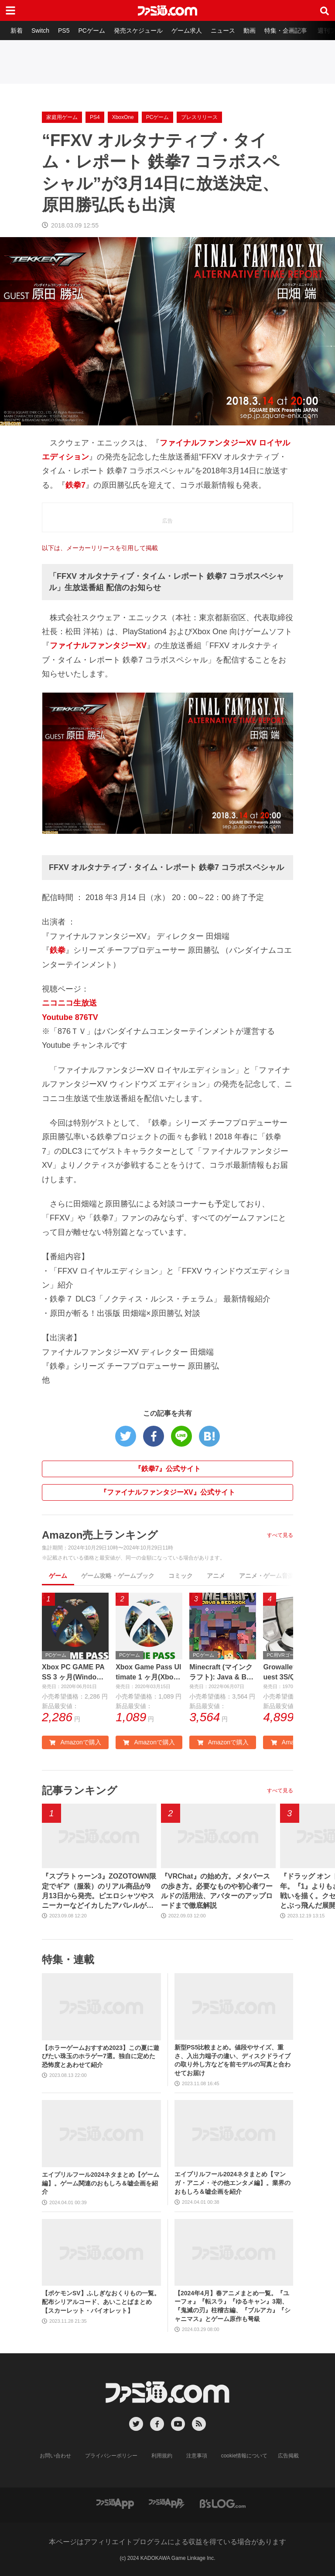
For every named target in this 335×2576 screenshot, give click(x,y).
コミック (180, 1575)
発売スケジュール (138, 30)
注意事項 (196, 2456)
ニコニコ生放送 (69, 1003)
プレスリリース (199, 117)
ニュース (223, 30)
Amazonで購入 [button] (75, 1742)
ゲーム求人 (186, 30)
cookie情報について (244, 2456)
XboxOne (123, 117)
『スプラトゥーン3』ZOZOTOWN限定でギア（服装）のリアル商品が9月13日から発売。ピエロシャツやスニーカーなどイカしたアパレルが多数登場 (99, 1892)
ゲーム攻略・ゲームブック (117, 1575)
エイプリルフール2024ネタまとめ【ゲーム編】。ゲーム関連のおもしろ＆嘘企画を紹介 (100, 2183)
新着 (16, 30)
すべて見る (280, 1535)
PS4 (95, 117)
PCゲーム (91, 30)
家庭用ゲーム (62, 117)
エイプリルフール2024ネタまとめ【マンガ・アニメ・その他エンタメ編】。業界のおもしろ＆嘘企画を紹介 (232, 2183)
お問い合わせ (55, 2456)
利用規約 (161, 2456)
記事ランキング (79, 1790)
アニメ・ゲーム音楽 (266, 1575)
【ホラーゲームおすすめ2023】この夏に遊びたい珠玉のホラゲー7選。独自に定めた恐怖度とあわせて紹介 (100, 2056)
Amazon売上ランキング (100, 1535)
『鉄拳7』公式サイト (167, 1468)
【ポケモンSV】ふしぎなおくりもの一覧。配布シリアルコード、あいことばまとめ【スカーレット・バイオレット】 (101, 2302)
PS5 (63, 30)
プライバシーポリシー (111, 2456)
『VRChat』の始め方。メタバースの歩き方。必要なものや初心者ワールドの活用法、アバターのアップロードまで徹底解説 (217, 1891)
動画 (249, 30)
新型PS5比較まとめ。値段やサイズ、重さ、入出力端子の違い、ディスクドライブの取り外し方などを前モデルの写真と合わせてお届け (232, 2060)
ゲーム (58, 1575)
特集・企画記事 (285, 30)
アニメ (216, 1575)
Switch (40, 30)
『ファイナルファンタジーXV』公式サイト (167, 1492)
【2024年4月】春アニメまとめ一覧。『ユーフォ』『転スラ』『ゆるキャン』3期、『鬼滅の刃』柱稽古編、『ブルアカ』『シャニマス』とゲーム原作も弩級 (232, 2306)
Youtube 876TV (70, 1017)
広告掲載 (288, 2456)
